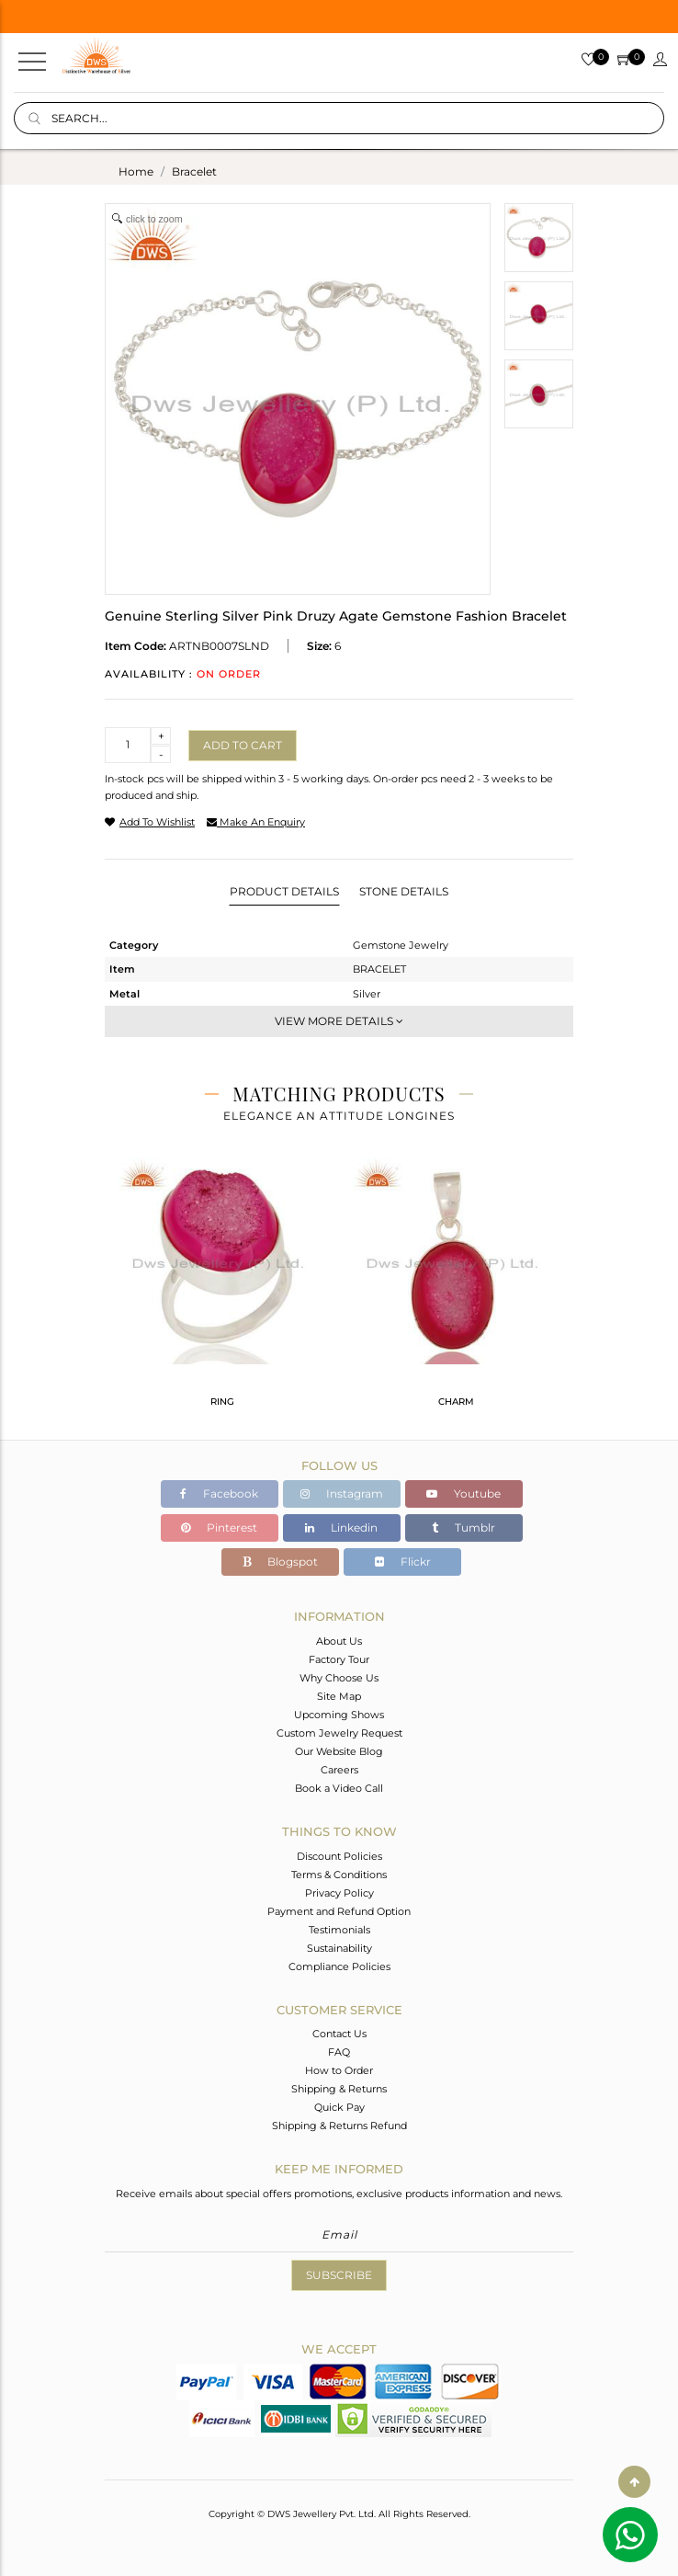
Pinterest (219, 1527)
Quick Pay (339, 2107)
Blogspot (280, 1561)
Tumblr (463, 1527)
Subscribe (339, 2275)
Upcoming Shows (339, 1714)
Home (136, 171)
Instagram (341, 1493)
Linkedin (341, 1527)
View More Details (339, 1021)
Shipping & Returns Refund (339, 2125)
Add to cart (242, 745)
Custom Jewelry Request (339, 1733)
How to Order (339, 2070)
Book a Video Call (339, 1788)
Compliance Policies (339, 1966)
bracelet (194, 171)
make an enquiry (256, 821)
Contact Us (339, 2033)
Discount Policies (339, 1856)
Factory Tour (339, 1659)
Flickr (403, 1561)
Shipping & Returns (339, 2088)
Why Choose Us (339, 1677)
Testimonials (339, 1929)
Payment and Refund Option (339, 1911)
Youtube (463, 1493)
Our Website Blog (339, 1751)
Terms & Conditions (339, 1874)
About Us (339, 1641)
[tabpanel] (222, 1290)
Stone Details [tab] (403, 891)
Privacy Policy (339, 1892)
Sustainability (339, 1948)
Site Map (339, 1696)
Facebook (219, 1493)
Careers (339, 1769)
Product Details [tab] (284, 891)
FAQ (339, 2052)
